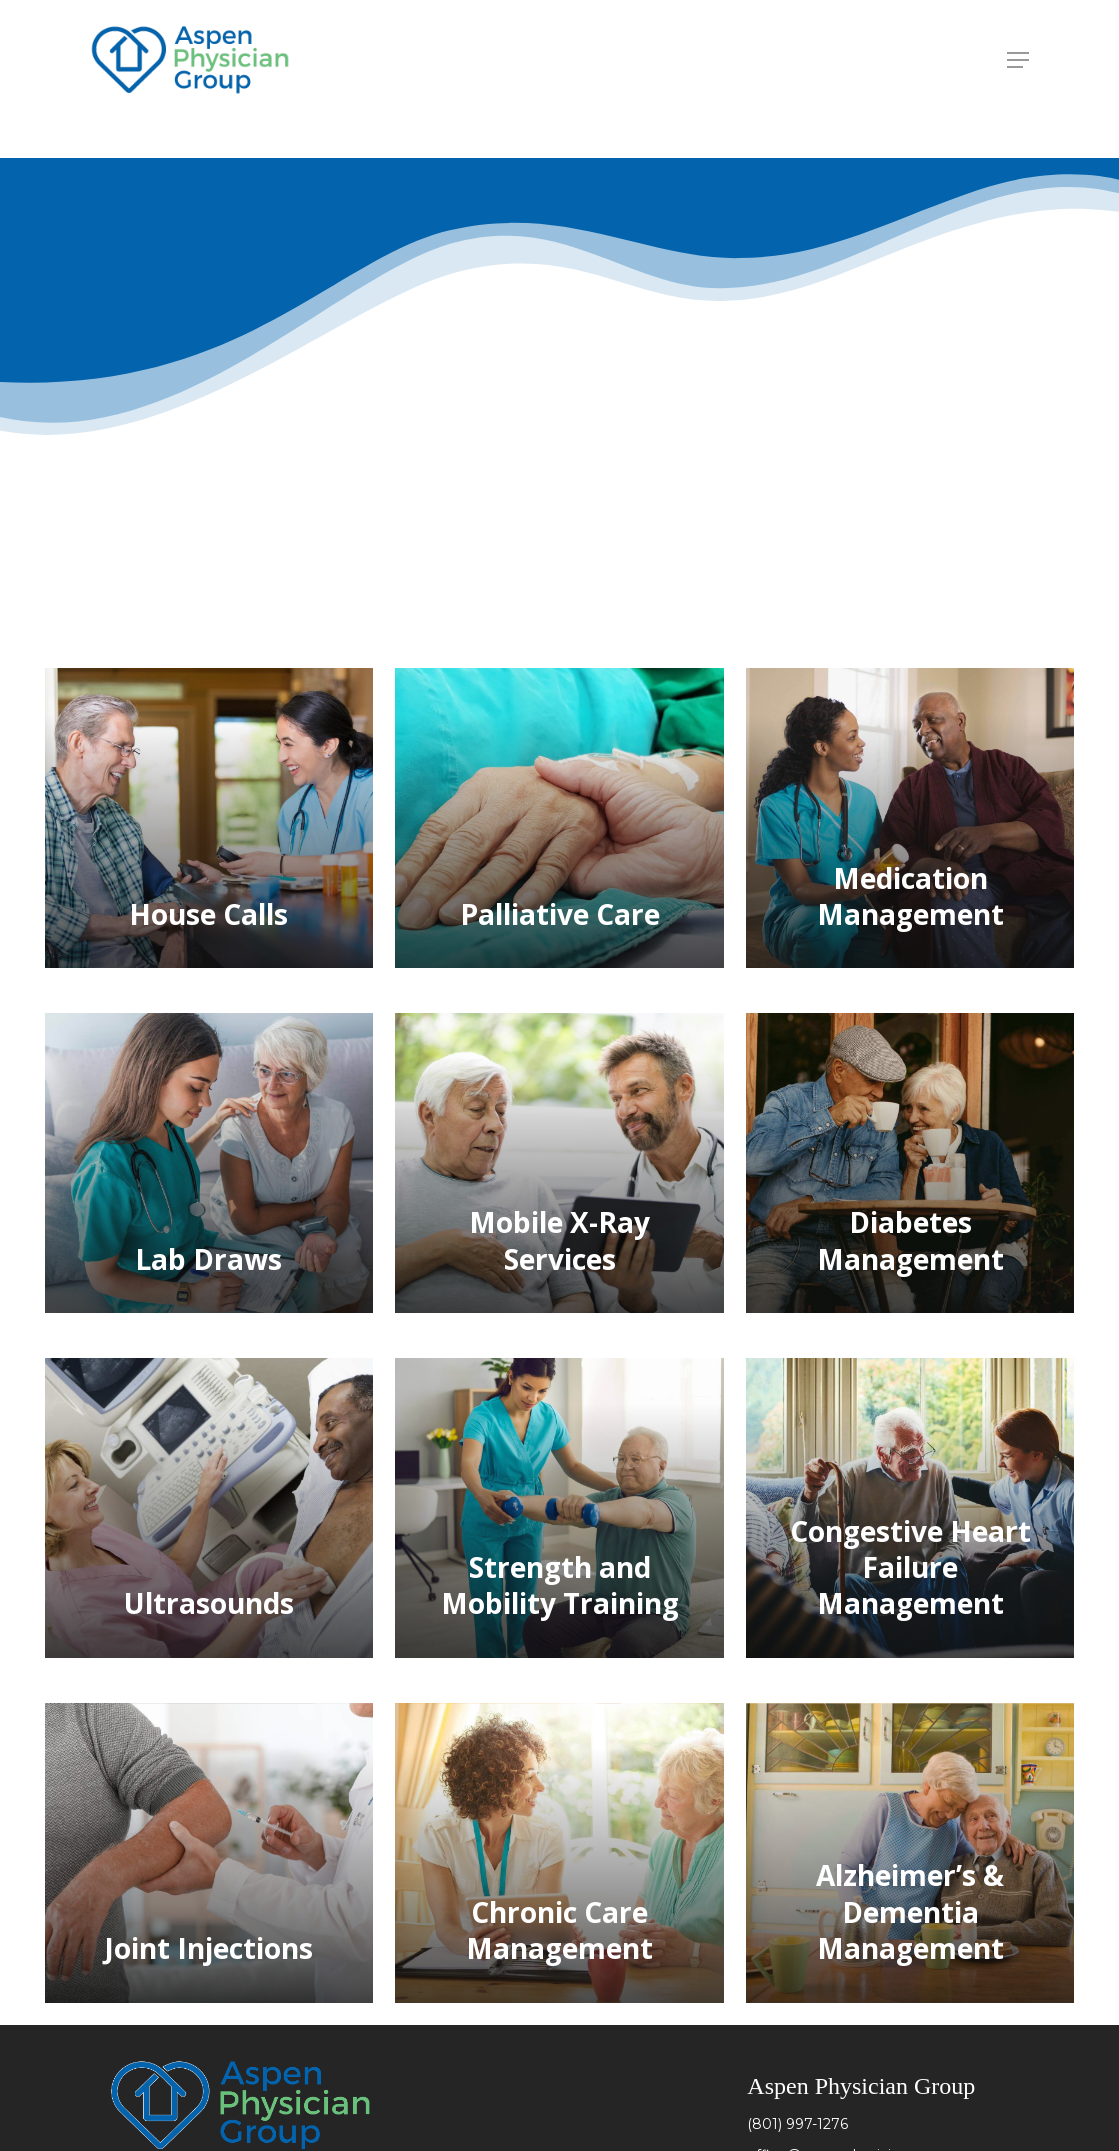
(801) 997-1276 (797, 2124)
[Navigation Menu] (1018, 60)
